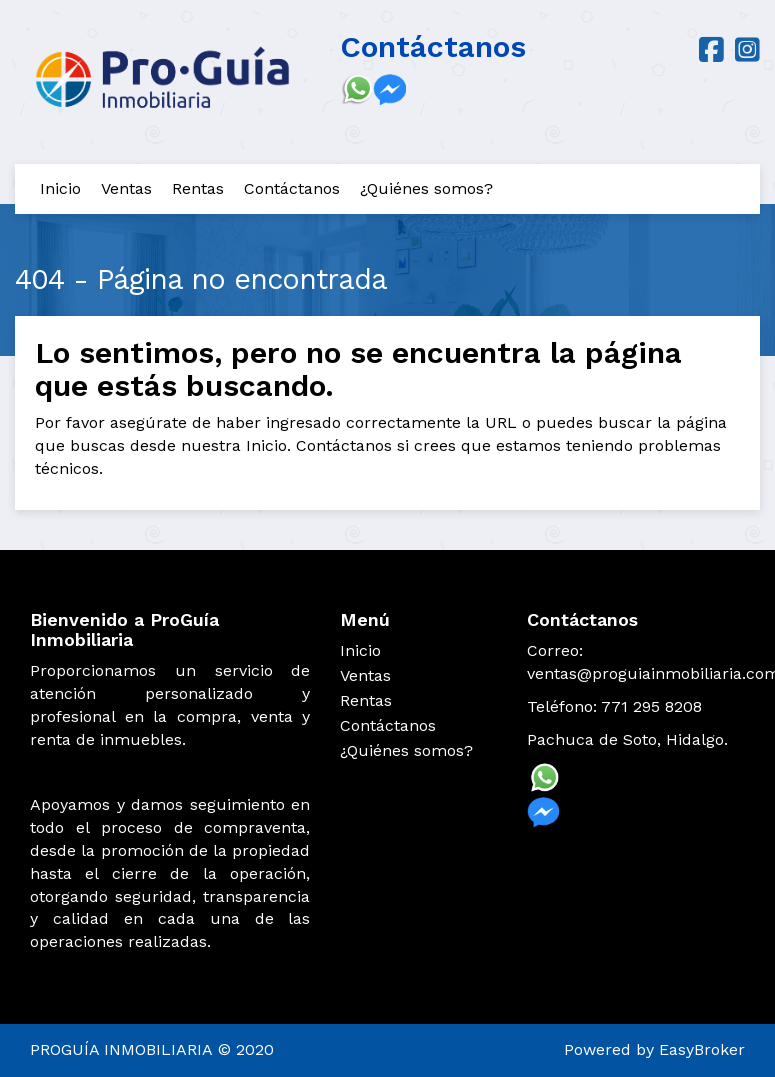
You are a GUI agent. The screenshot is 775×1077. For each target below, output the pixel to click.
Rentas (198, 188)
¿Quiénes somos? (426, 188)
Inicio (60, 188)
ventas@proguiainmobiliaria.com (636, 673)
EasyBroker (702, 1049)
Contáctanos (292, 188)
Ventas (126, 188)
